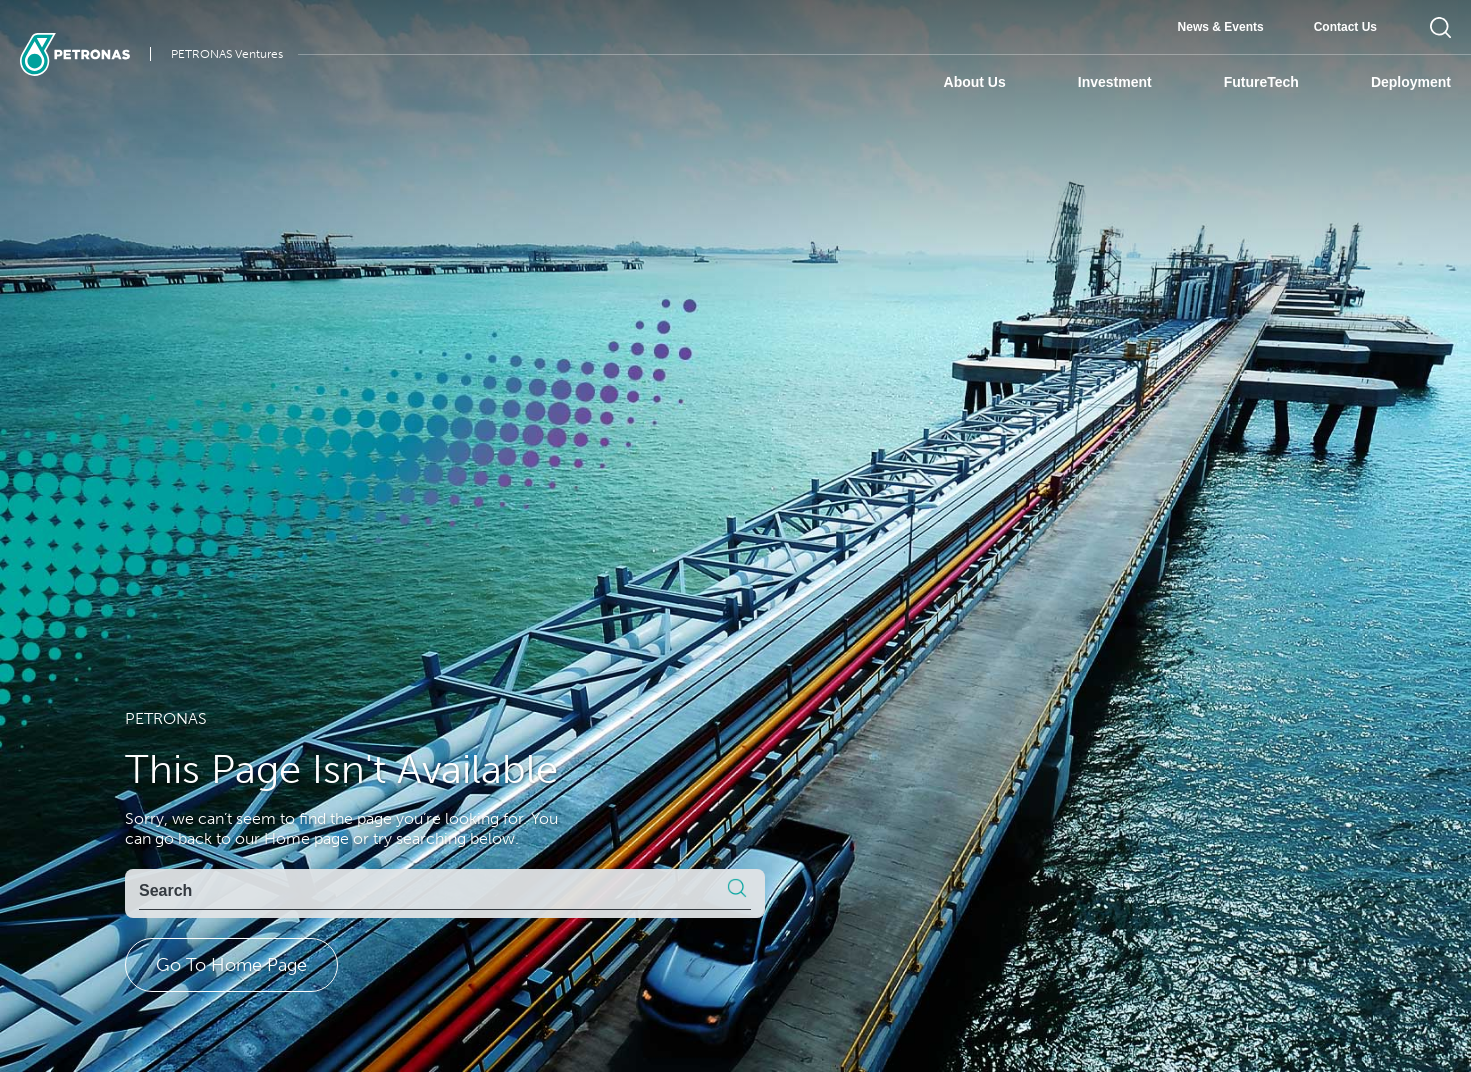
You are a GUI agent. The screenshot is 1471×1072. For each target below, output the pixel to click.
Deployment (1411, 82)
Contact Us (1345, 27)
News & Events (1221, 27)
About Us (975, 82)
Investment (1115, 82)
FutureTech (1261, 82)
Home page (306, 838)
